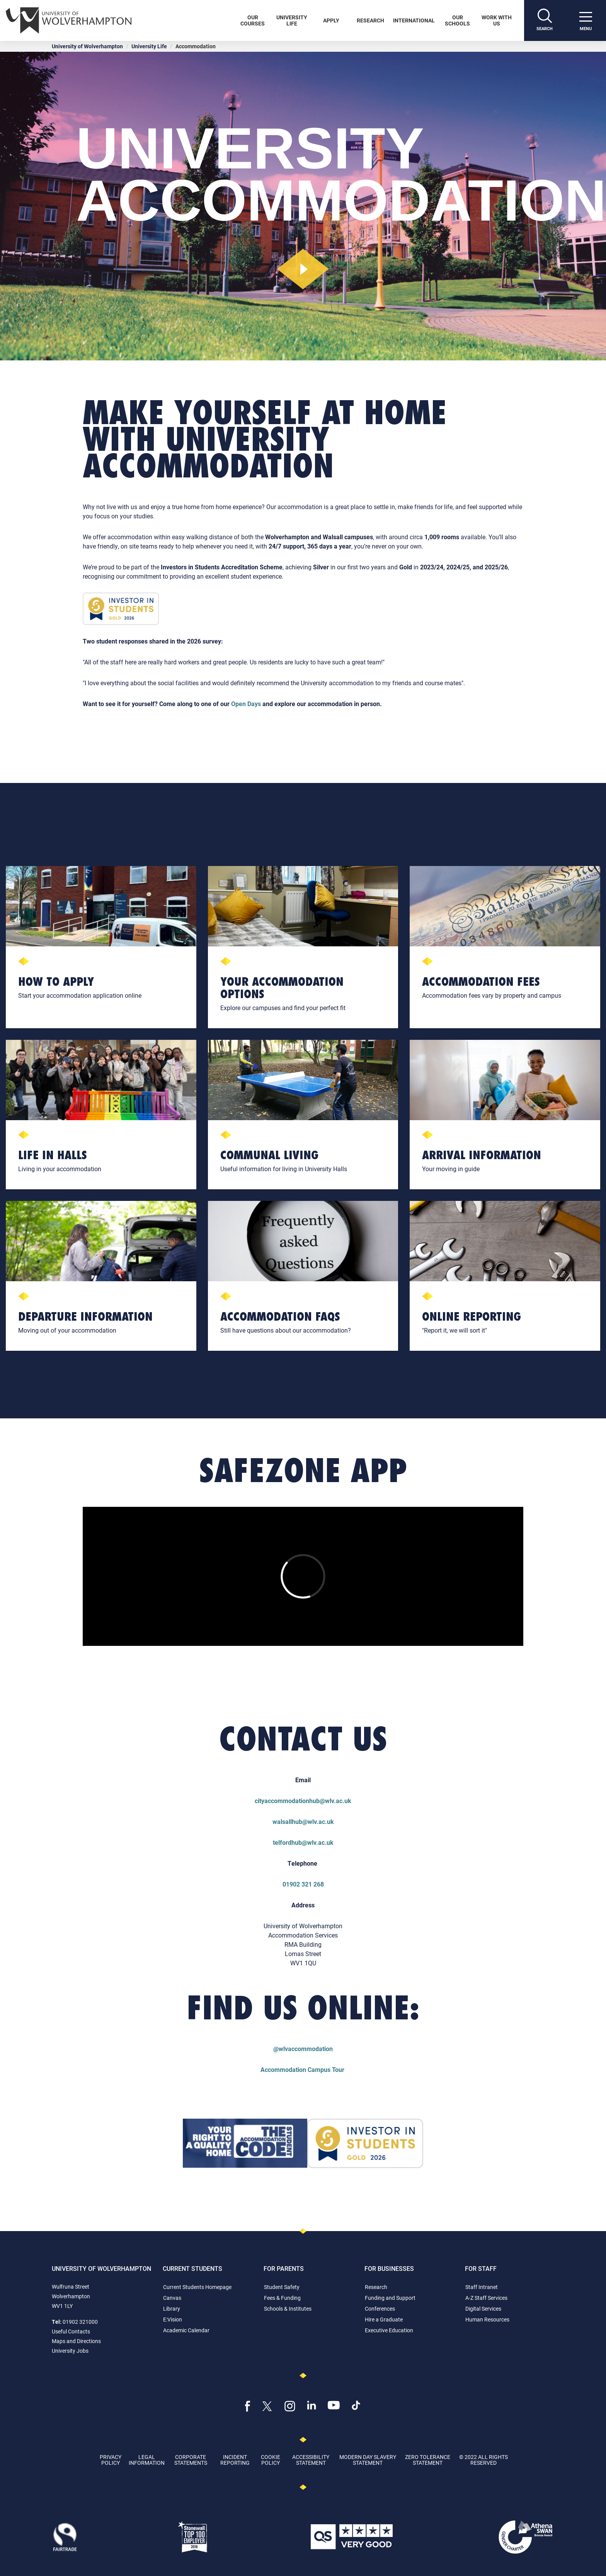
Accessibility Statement (310, 2459)
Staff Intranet (481, 2287)
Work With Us (497, 20)
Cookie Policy (270, 2459)
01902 (292, 1884)
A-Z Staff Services (486, 2297)
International (414, 20)
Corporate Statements (190, 2459)
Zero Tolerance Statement (427, 2459)
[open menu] (585, 20)
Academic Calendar (186, 2330)
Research (370, 20)
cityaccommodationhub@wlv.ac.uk (303, 1801)
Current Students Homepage (197, 2287)
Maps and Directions (76, 2341)
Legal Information (147, 2459)
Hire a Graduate (384, 2319)
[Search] (544, 20)
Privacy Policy (110, 2459)
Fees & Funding (282, 2297)
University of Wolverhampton (87, 46)
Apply (331, 20)
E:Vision (172, 2319)
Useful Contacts (71, 2331)
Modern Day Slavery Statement (367, 2459)
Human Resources (487, 2319)
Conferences (380, 2308)
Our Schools (457, 20)
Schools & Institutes (288, 2308)
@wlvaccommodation (303, 2048)
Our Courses (252, 20)
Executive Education (389, 2330)
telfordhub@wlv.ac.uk (303, 1842)
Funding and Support (390, 2297)
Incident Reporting (235, 2459)
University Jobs (70, 2350)
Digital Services (483, 2308)
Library (171, 2308)
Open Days (246, 704)
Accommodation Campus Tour (303, 2069)
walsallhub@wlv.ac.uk (303, 1821)
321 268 (312, 1884)
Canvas (172, 2297)
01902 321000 (80, 2321)
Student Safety (282, 2287)
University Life (291, 20)
